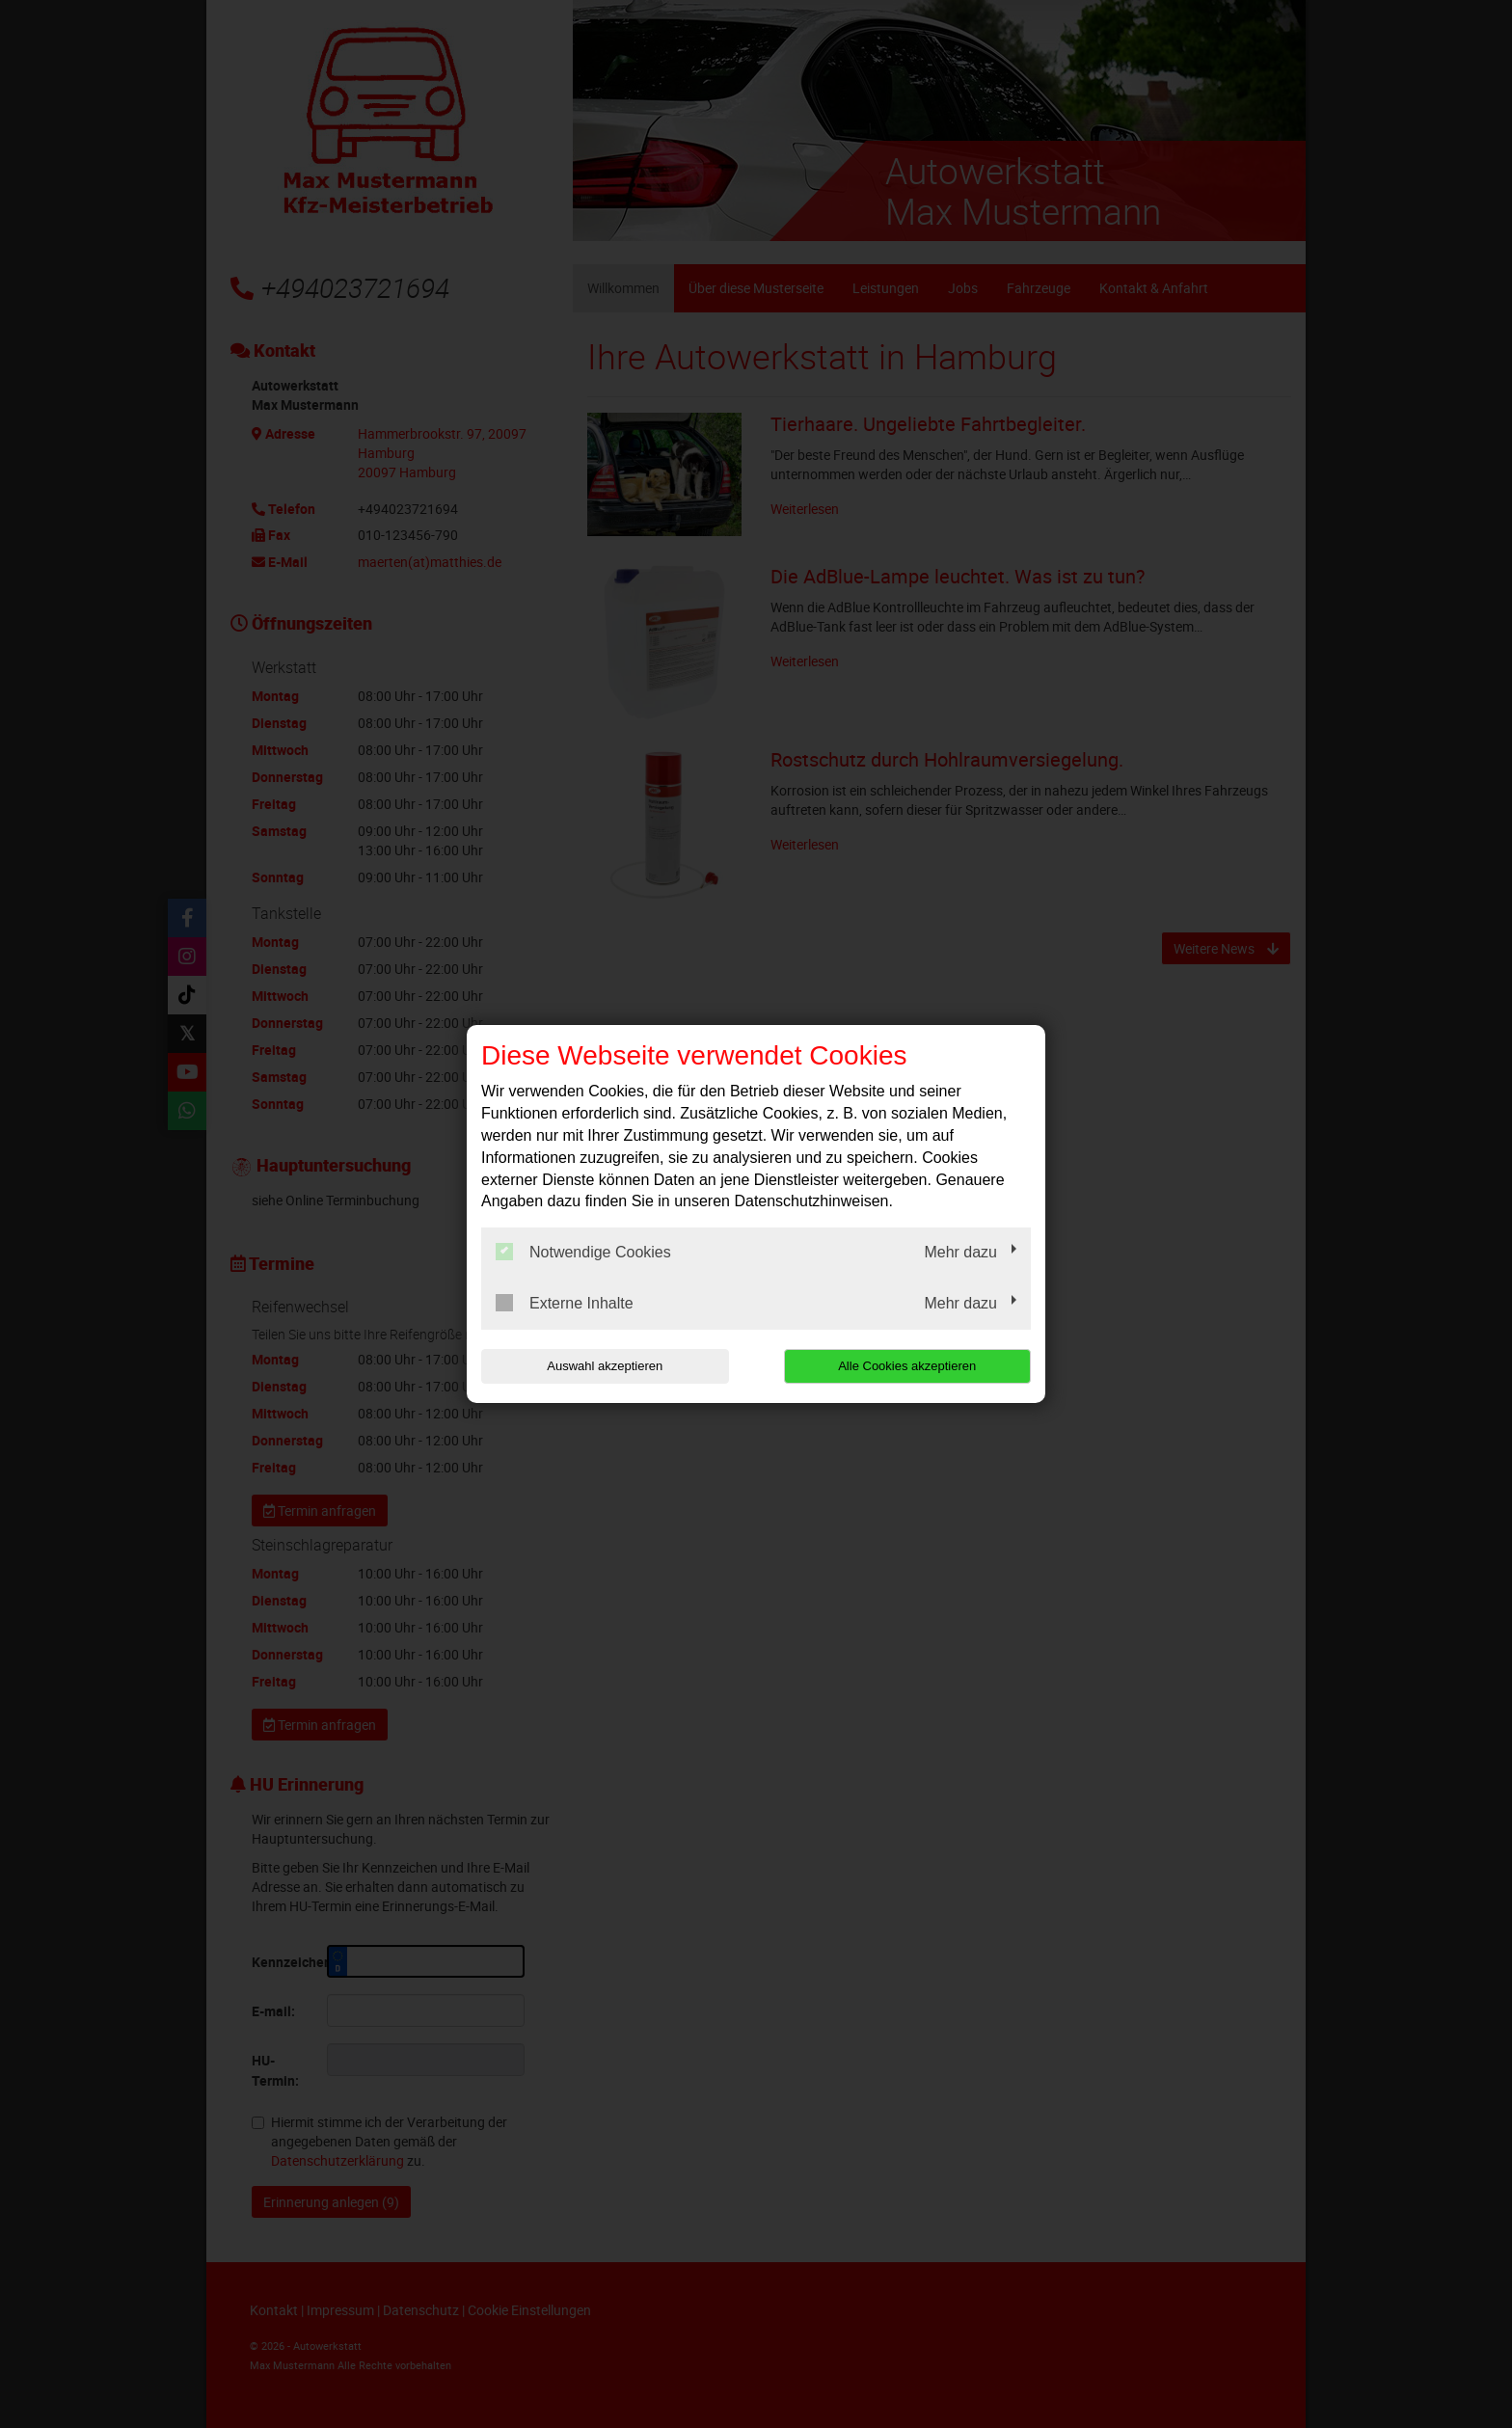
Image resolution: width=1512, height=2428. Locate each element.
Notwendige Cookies (583, 1251)
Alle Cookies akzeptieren (907, 1366)
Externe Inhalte (565, 1302)
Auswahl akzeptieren (604, 1366)
